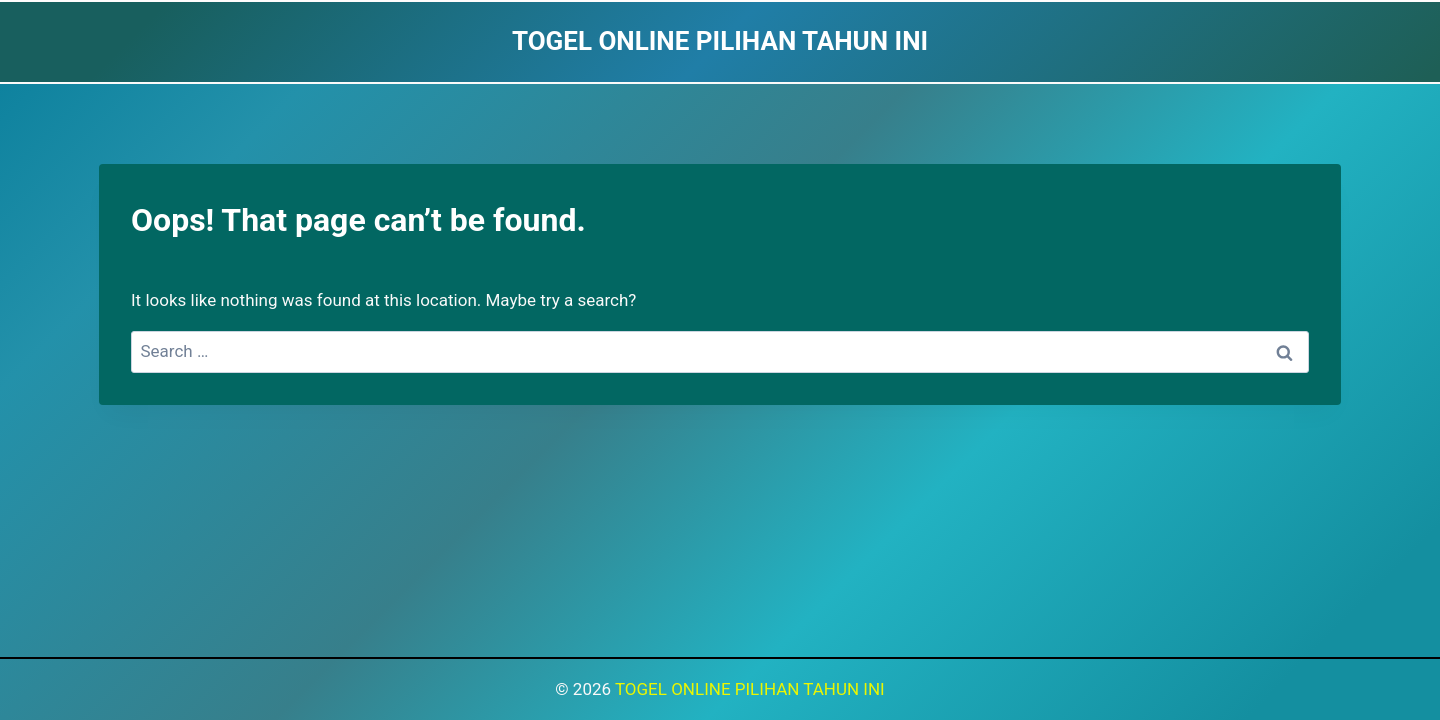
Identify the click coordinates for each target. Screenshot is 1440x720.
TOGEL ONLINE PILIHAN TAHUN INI (750, 689)
